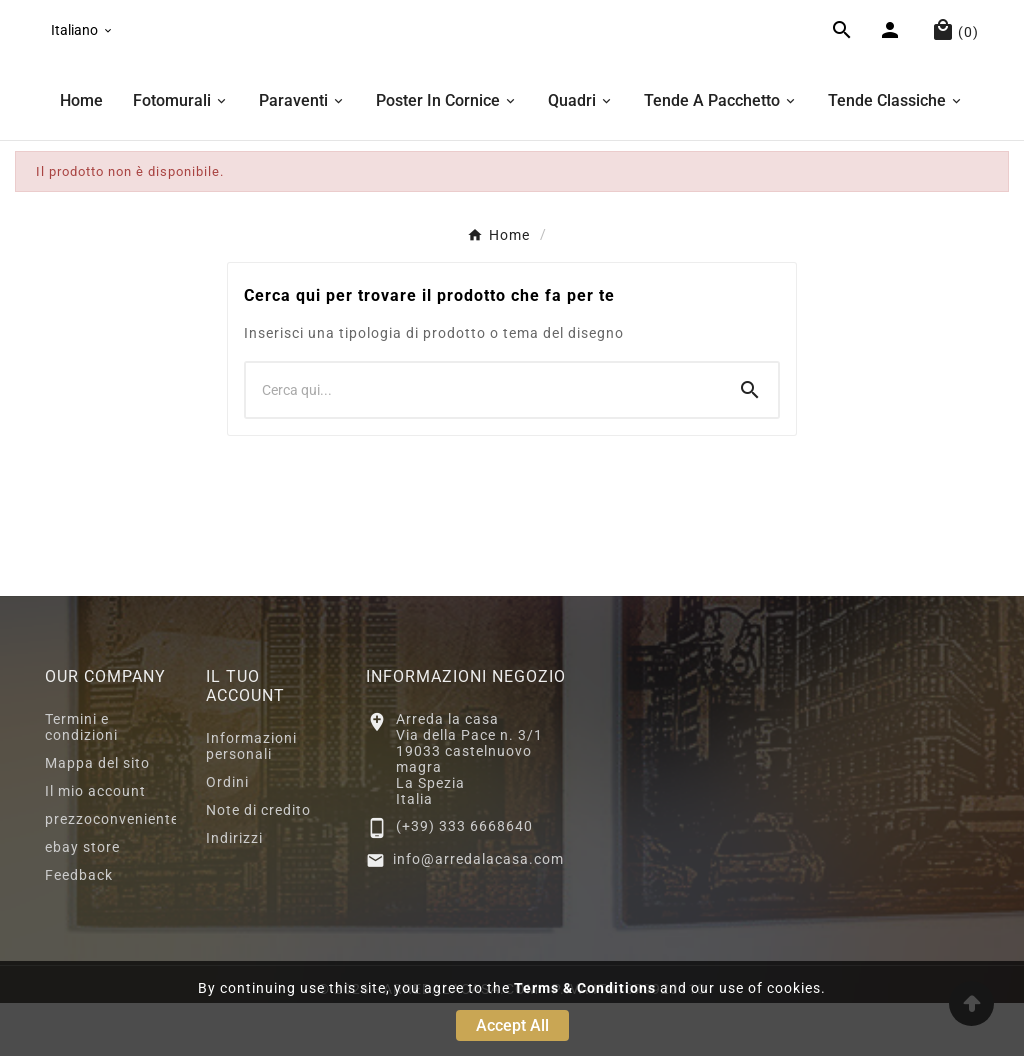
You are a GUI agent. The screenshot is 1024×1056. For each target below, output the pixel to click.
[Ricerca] (484, 443)
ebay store (82, 900)
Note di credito (258, 863)
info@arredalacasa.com (478, 912)
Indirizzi (234, 891)
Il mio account (95, 844)
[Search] (750, 443)
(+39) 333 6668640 (464, 879)
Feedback (79, 928)
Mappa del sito (97, 816)
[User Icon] (892, 60)
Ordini (227, 835)
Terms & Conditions (585, 988)
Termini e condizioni (81, 780)
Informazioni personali (251, 799)
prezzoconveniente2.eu (127, 872)
